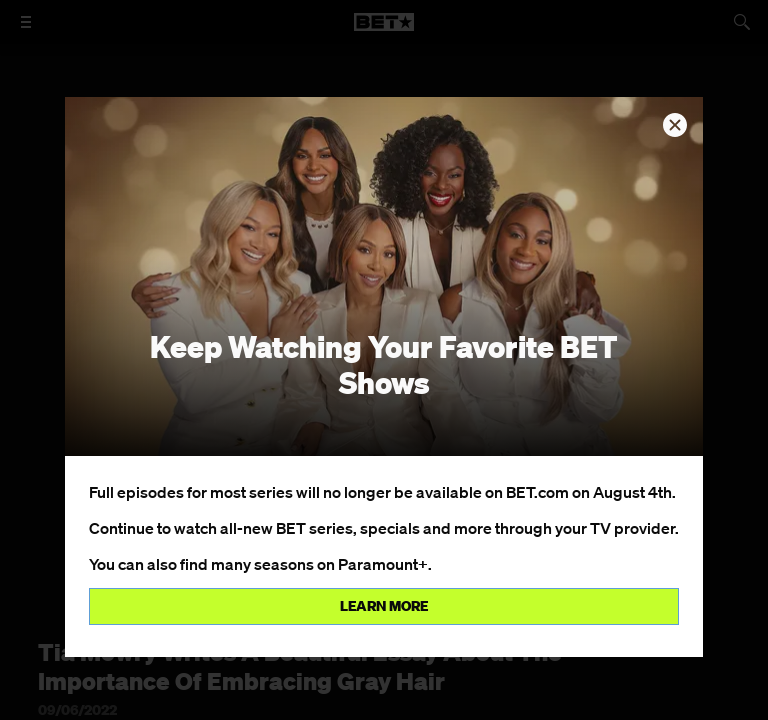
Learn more (384, 606)
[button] (675, 125)
